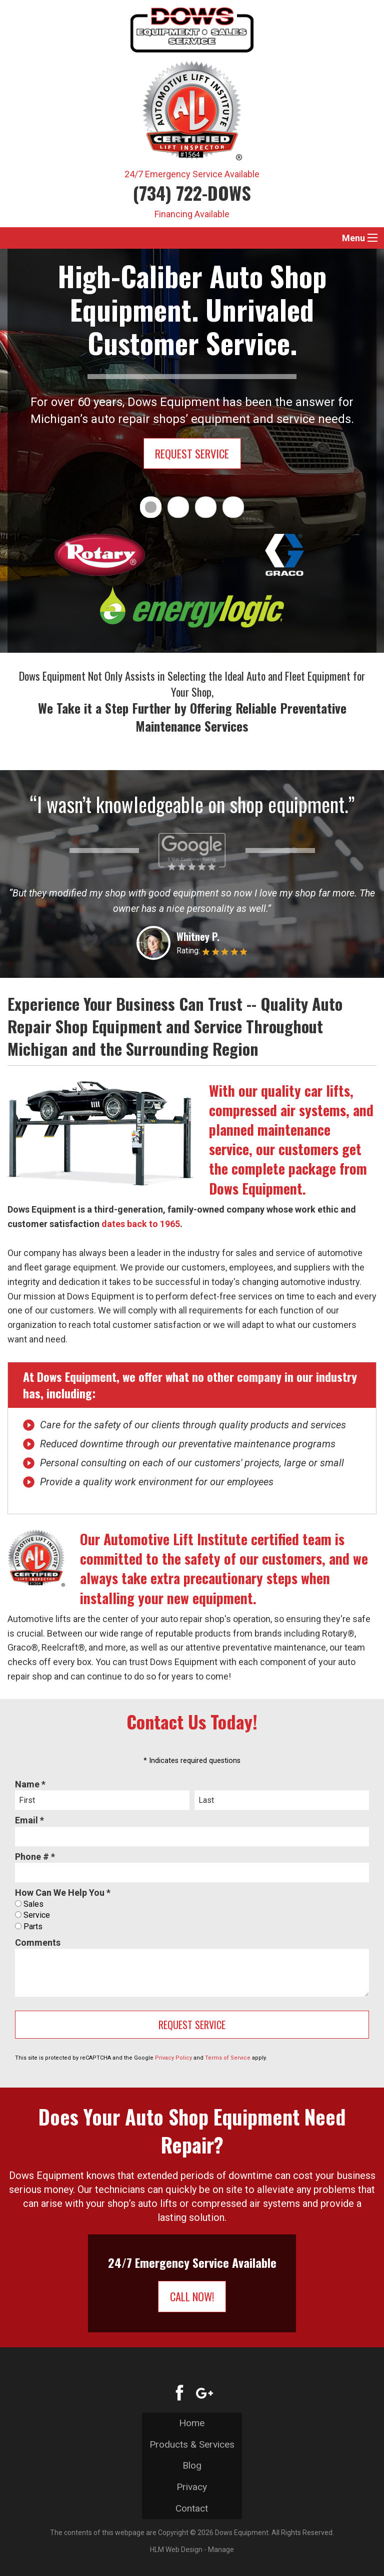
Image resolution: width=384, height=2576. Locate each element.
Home (191, 2423)
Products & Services (192, 2444)
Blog (192, 2465)
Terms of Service (227, 2058)
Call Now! (192, 2296)
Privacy (191, 2487)
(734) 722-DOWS (192, 192)
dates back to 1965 (141, 1224)
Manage (221, 2550)
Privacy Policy (173, 2058)
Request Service (192, 453)
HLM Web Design (176, 2550)
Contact (192, 2508)
